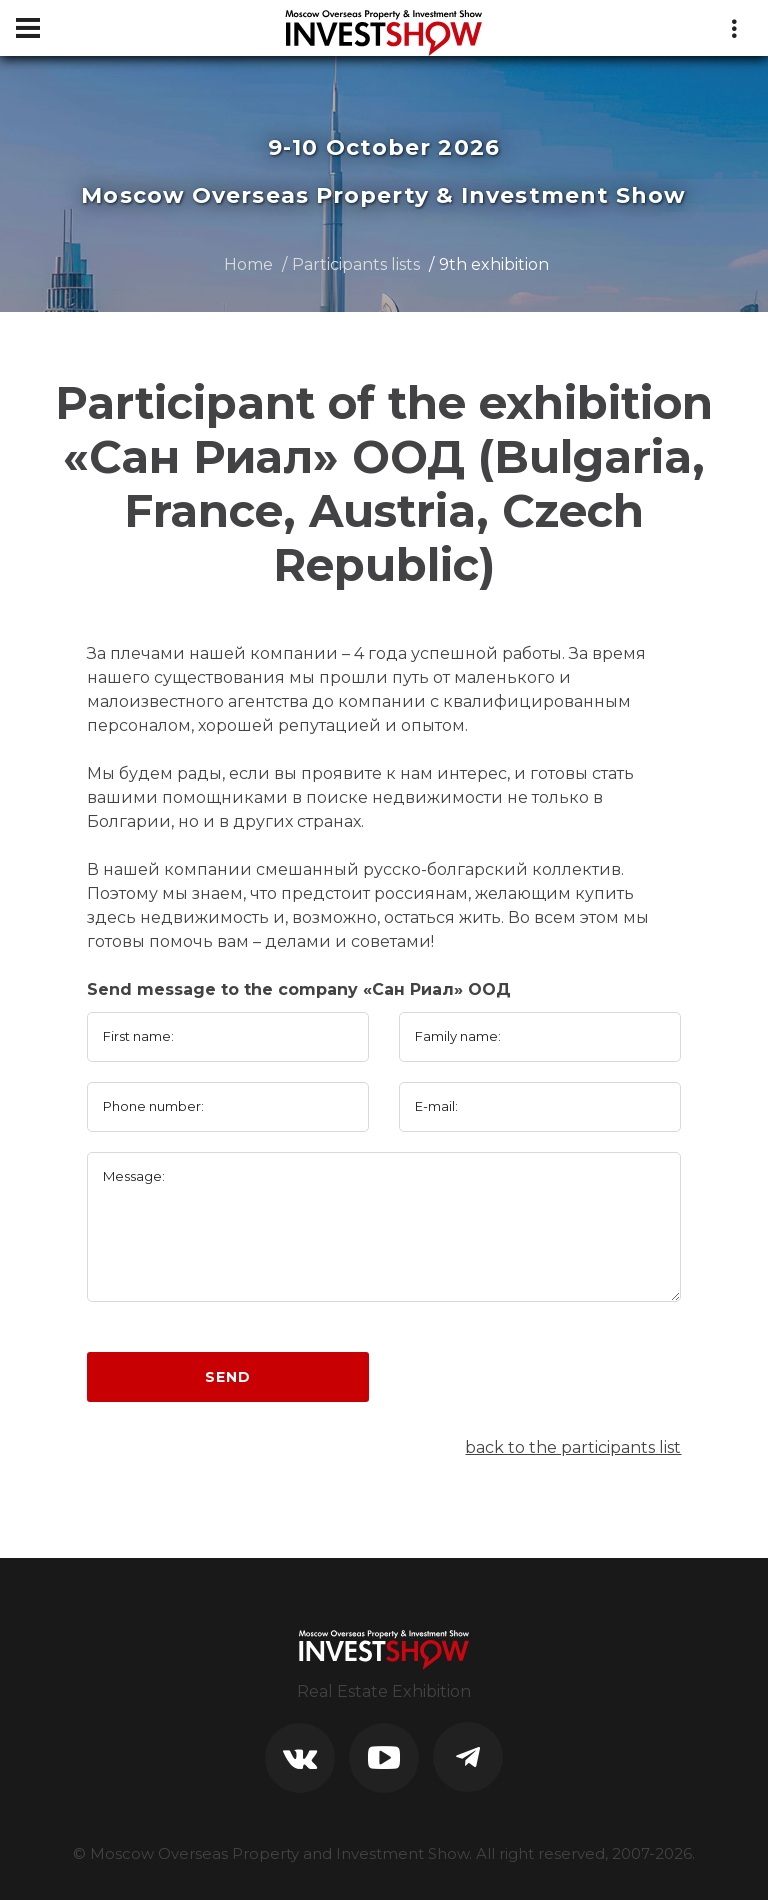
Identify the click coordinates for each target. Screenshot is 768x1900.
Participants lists (356, 264)
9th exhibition (494, 264)
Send (227, 1377)
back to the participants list (573, 1447)
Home (248, 264)
